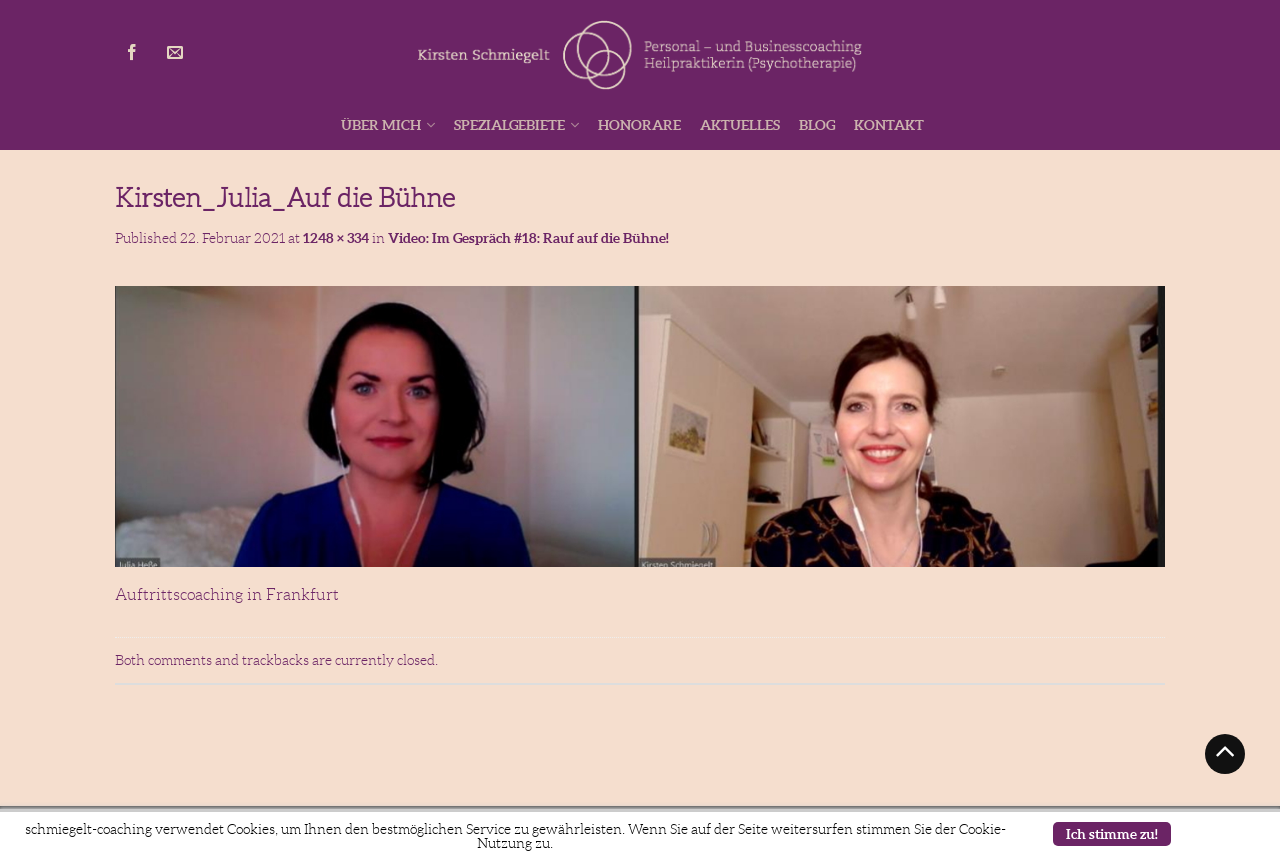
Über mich (381, 125)
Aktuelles (740, 125)
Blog (817, 125)
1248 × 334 (336, 238)
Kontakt (889, 125)
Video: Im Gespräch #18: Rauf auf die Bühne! (528, 238)
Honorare (639, 125)
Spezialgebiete (509, 125)
